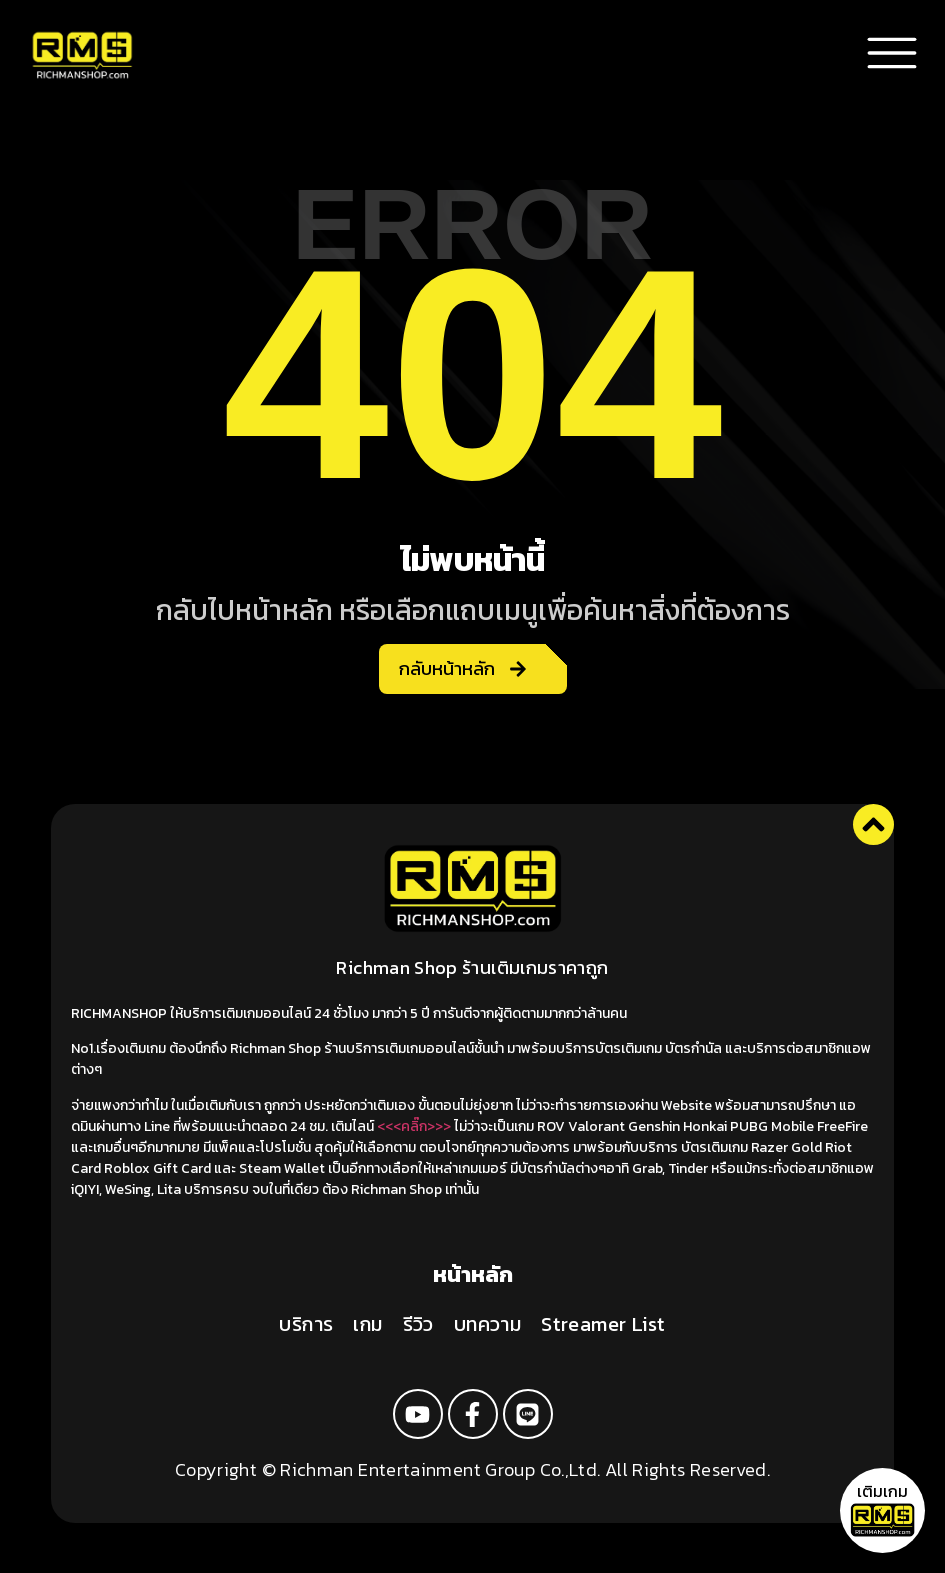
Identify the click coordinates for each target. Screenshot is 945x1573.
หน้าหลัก (473, 1274)
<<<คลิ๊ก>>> (414, 1126)
